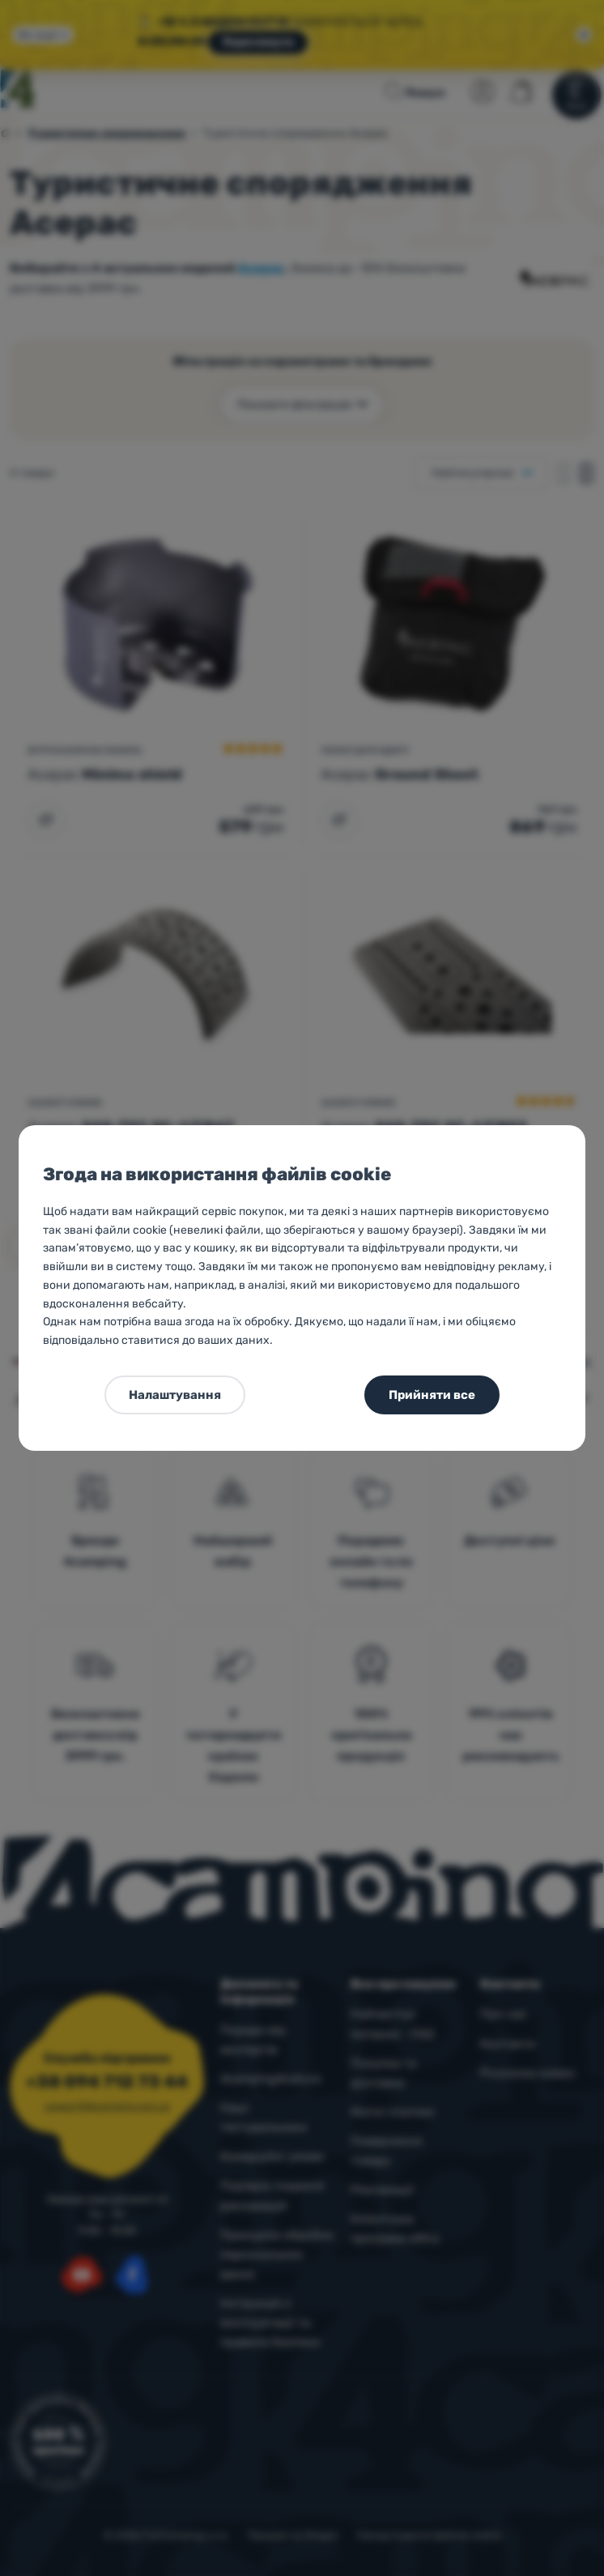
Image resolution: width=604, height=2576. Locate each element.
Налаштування (175, 1395)
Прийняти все (432, 1395)
